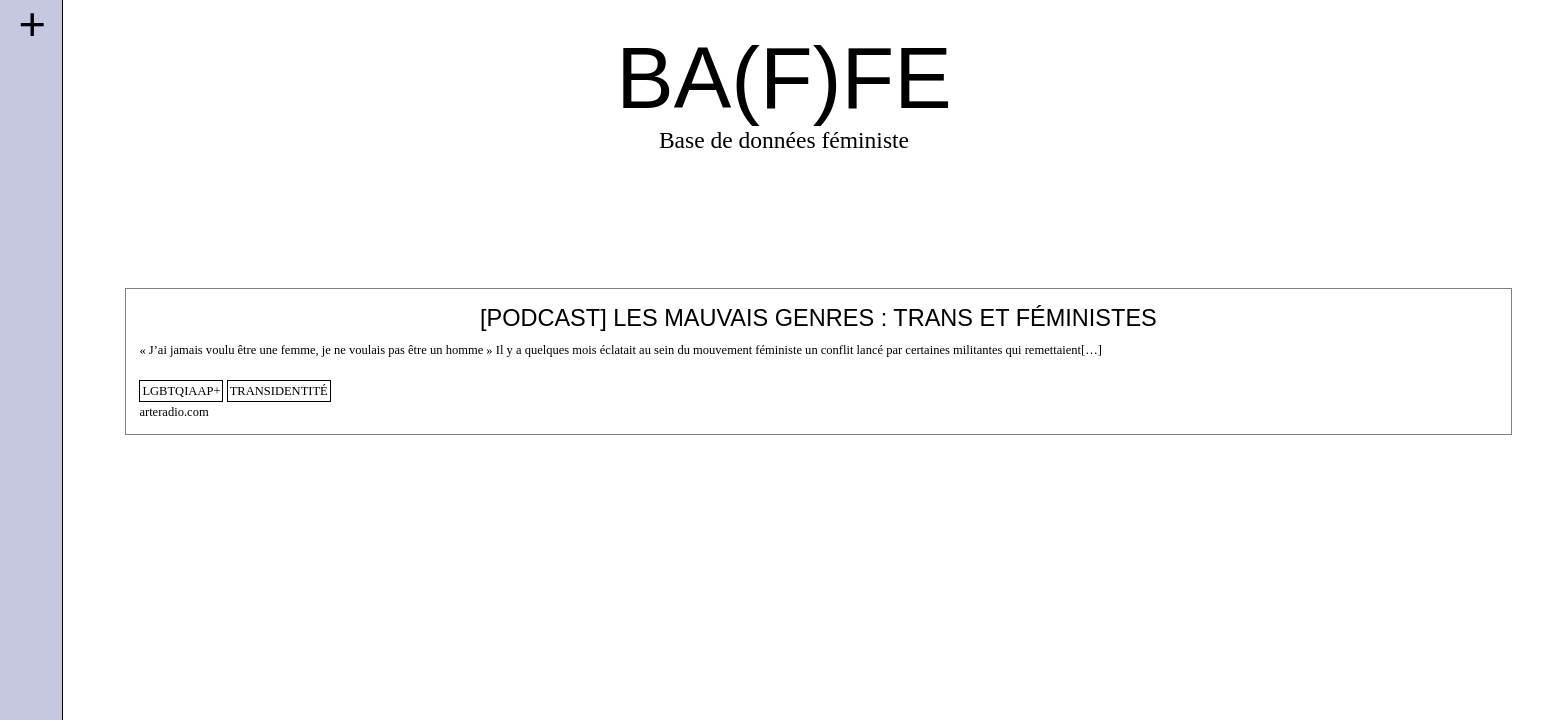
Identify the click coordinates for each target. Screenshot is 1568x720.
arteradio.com (173, 412)
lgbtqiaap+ (181, 391)
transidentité (279, 391)
